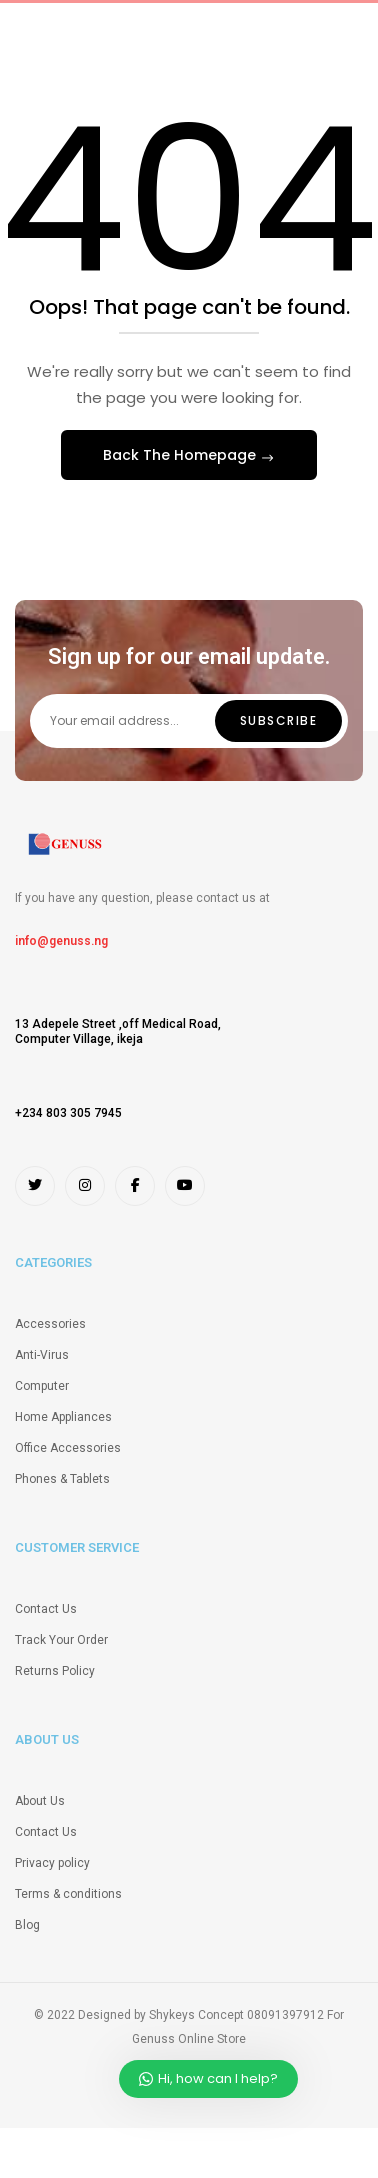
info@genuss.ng (61, 941)
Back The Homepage (181, 455)
